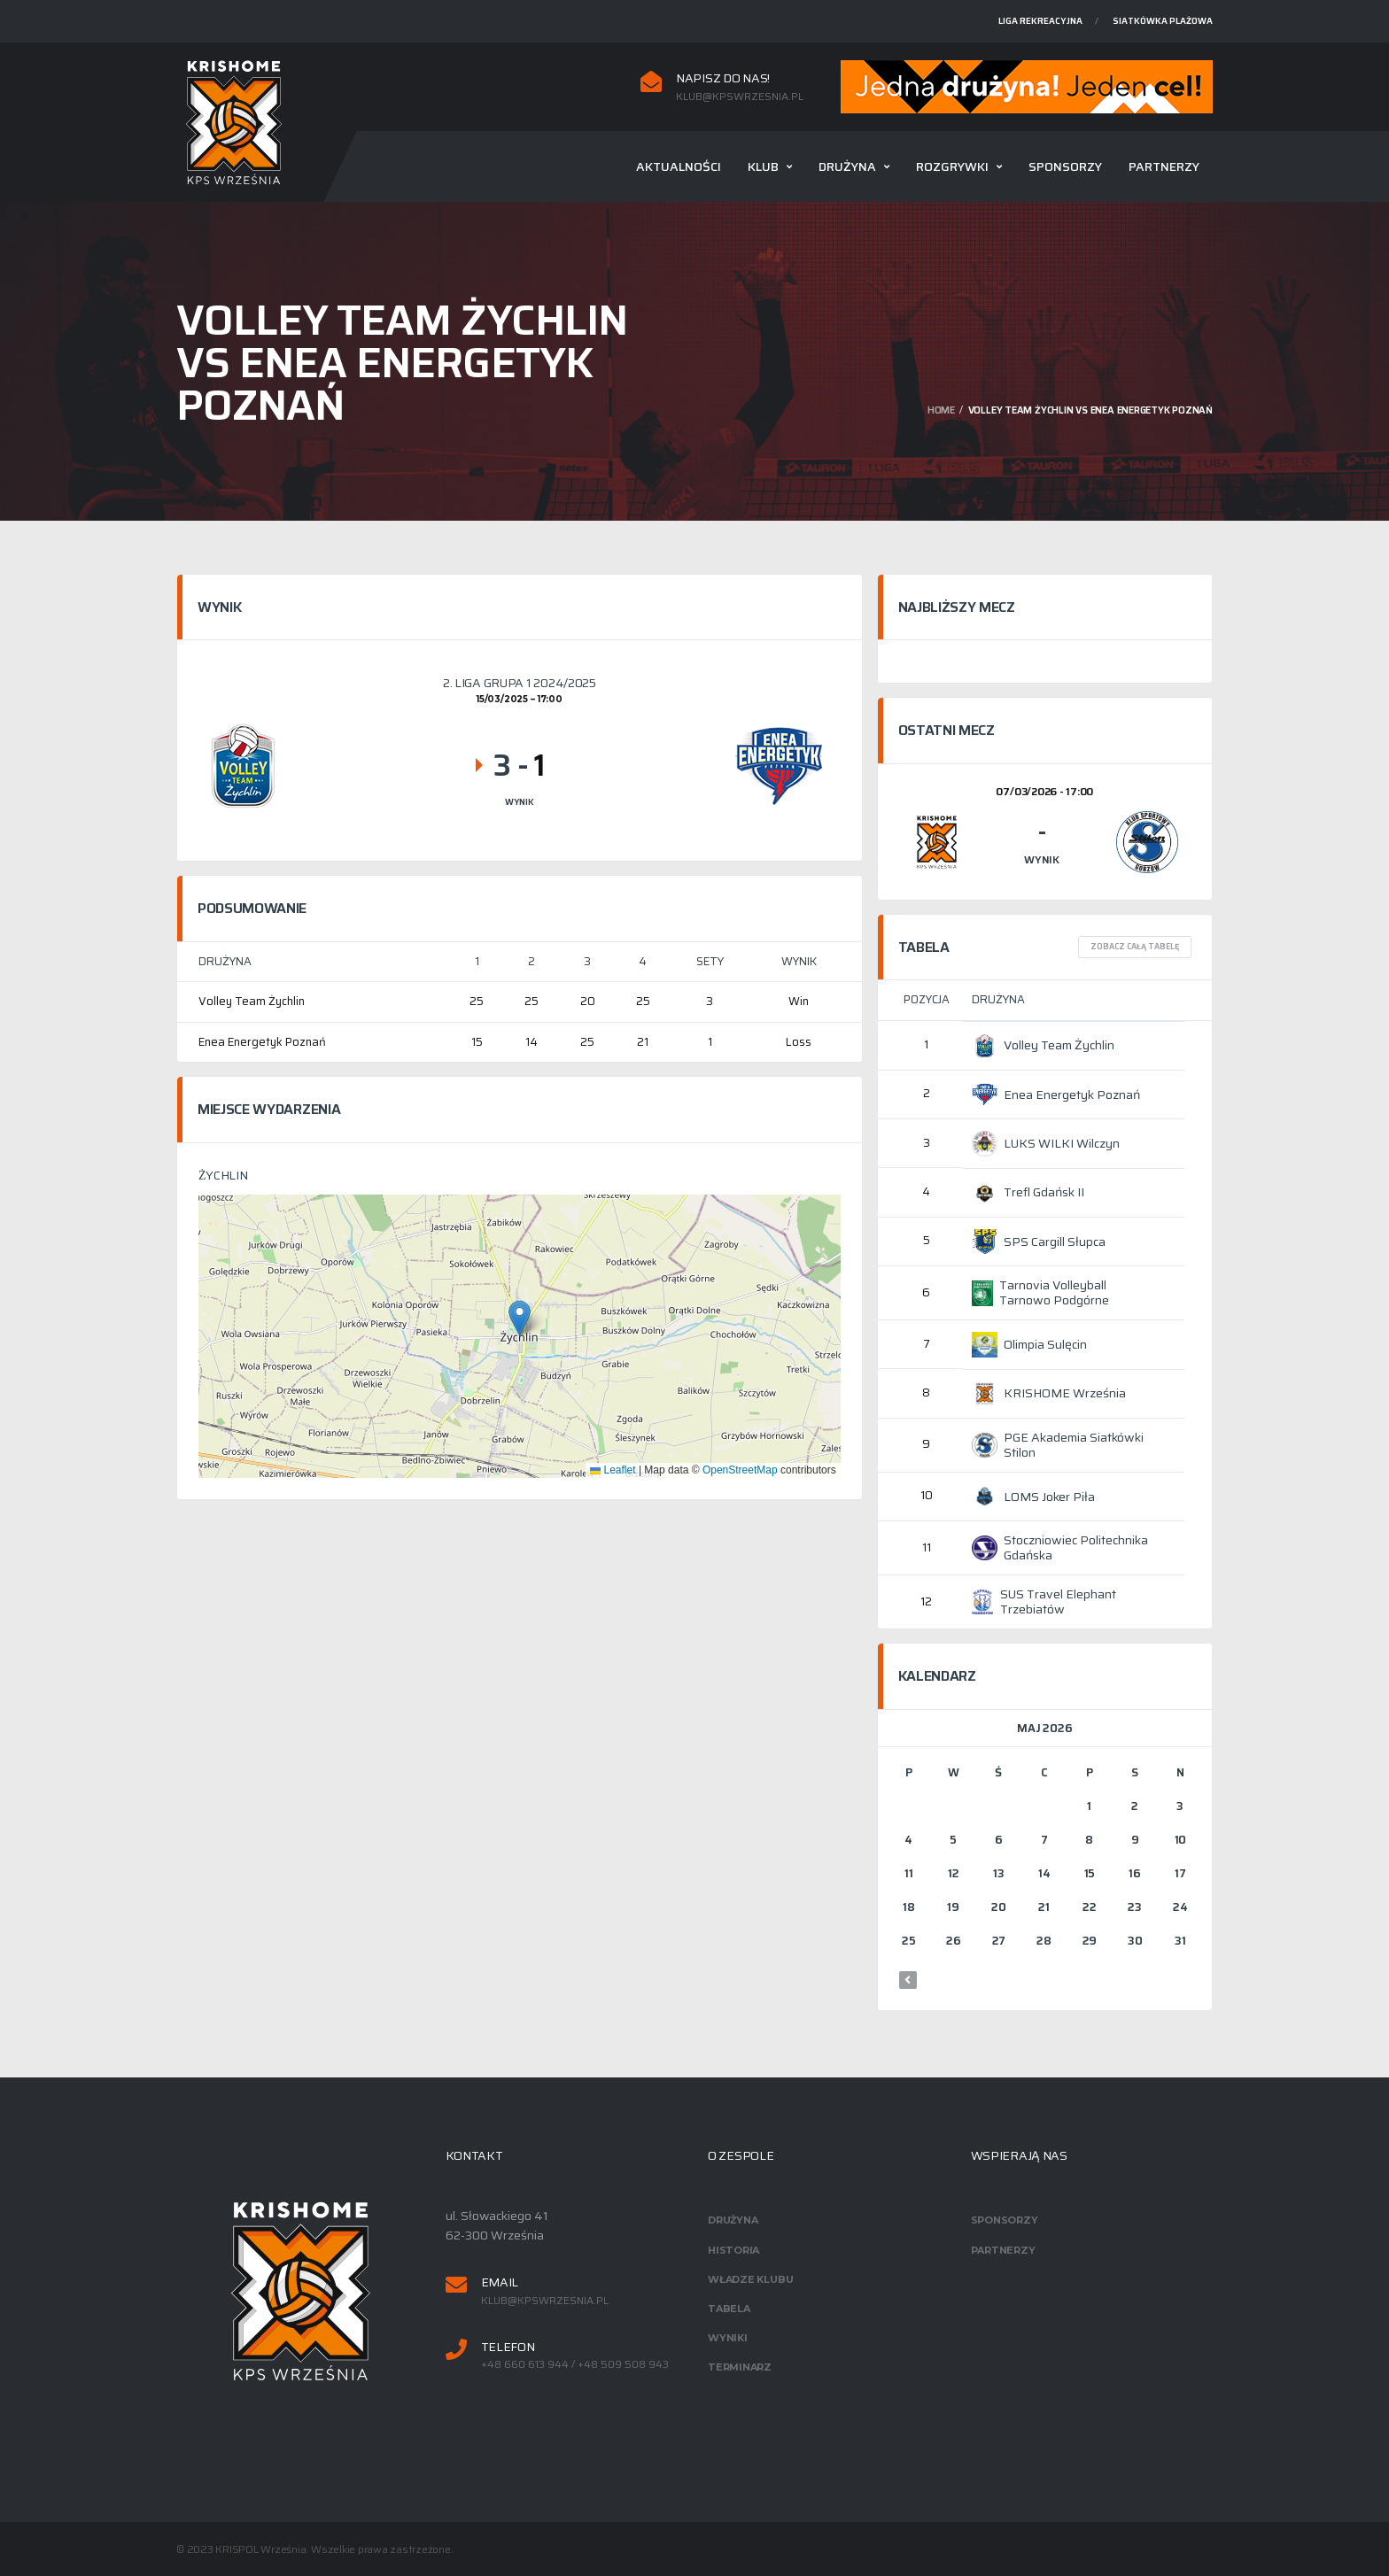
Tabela (729, 2308)
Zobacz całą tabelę (1134, 946)
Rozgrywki (952, 166)
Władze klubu (750, 2279)
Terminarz (740, 2367)
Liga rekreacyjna (1040, 20)
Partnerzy (1164, 166)
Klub (763, 166)
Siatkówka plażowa (1163, 20)
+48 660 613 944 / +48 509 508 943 (575, 2364)
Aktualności (678, 166)
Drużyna (847, 166)
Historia (733, 2250)
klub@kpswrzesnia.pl (739, 96)
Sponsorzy (1065, 166)
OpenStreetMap (740, 1470)
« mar (908, 1980)
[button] (519, 1318)
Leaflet (612, 1470)
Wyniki (728, 2338)
